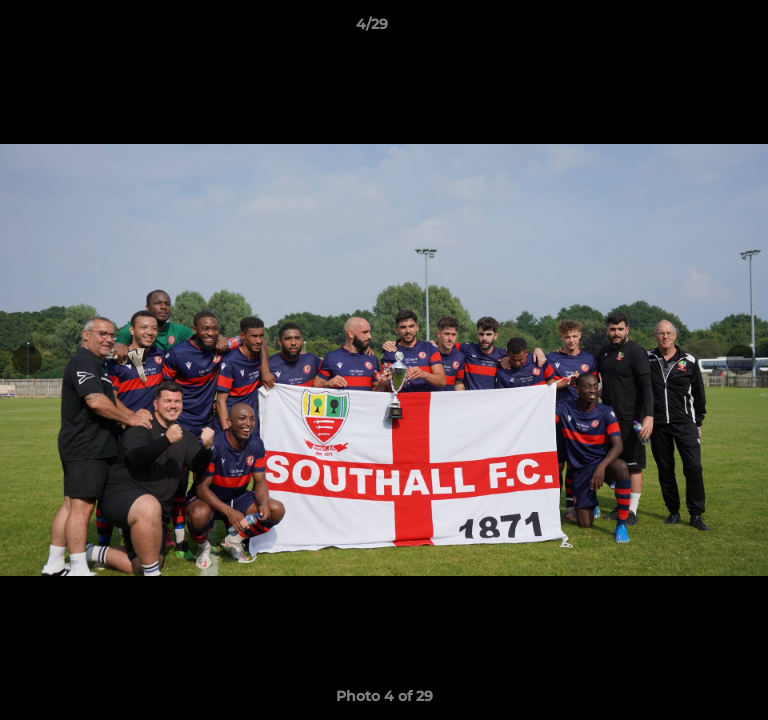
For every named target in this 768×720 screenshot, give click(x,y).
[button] (696, 29)
